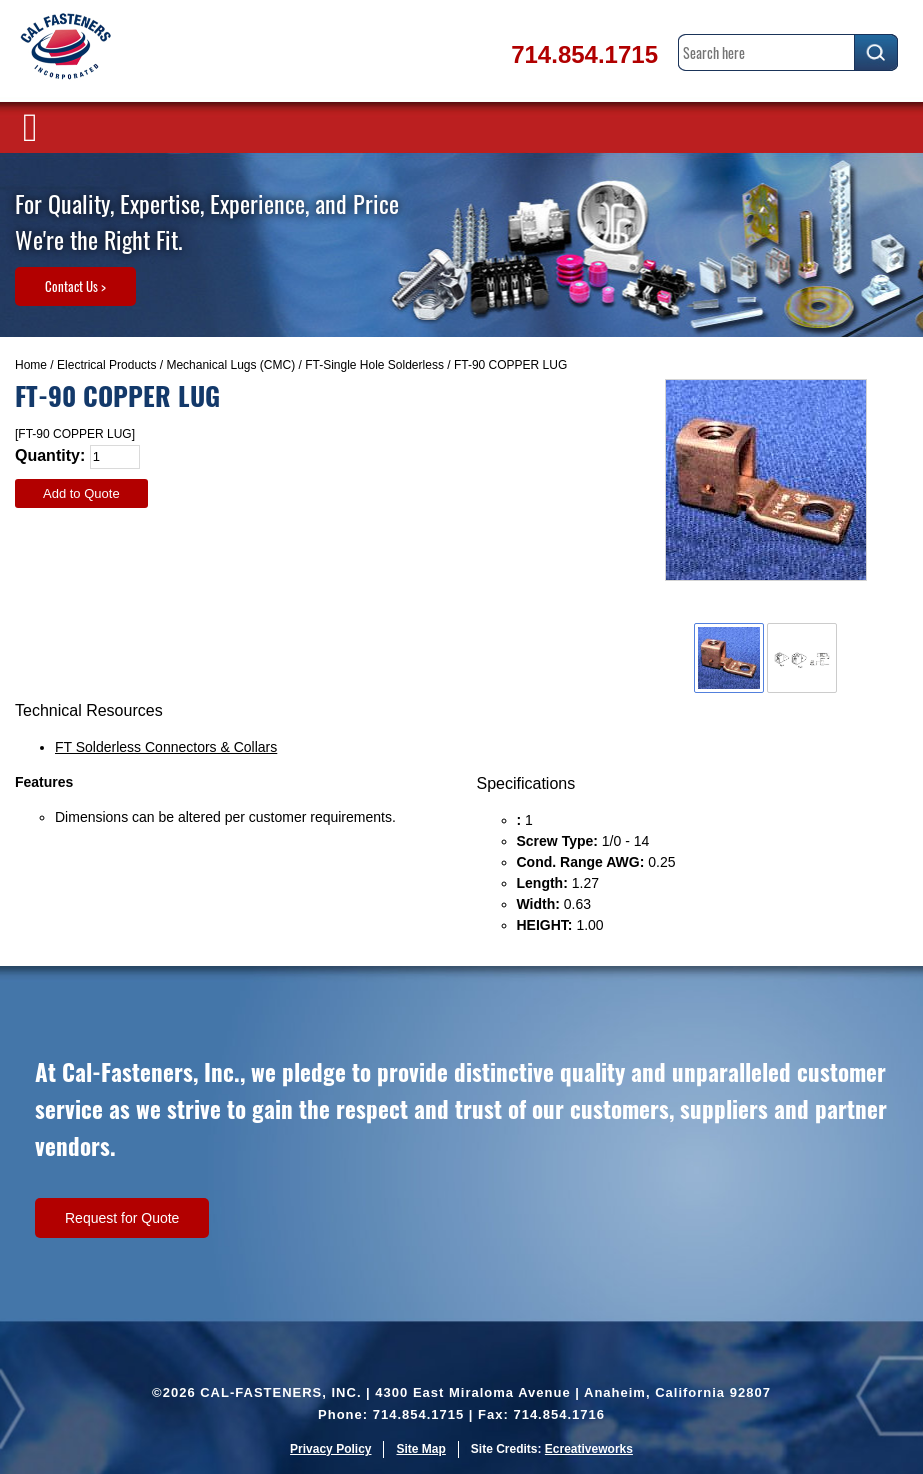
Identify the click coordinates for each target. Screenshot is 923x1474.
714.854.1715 (584, 54)
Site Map (420, 1449)
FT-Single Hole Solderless (374, 365)
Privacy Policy (330, 1449)
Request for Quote (122, 1218)
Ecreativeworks (589, 1449)
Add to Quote (81, 493)
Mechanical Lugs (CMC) (230, 365)
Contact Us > (75, 286)
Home (31, 365)
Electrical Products (106, 365)
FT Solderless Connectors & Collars (166, 747)
